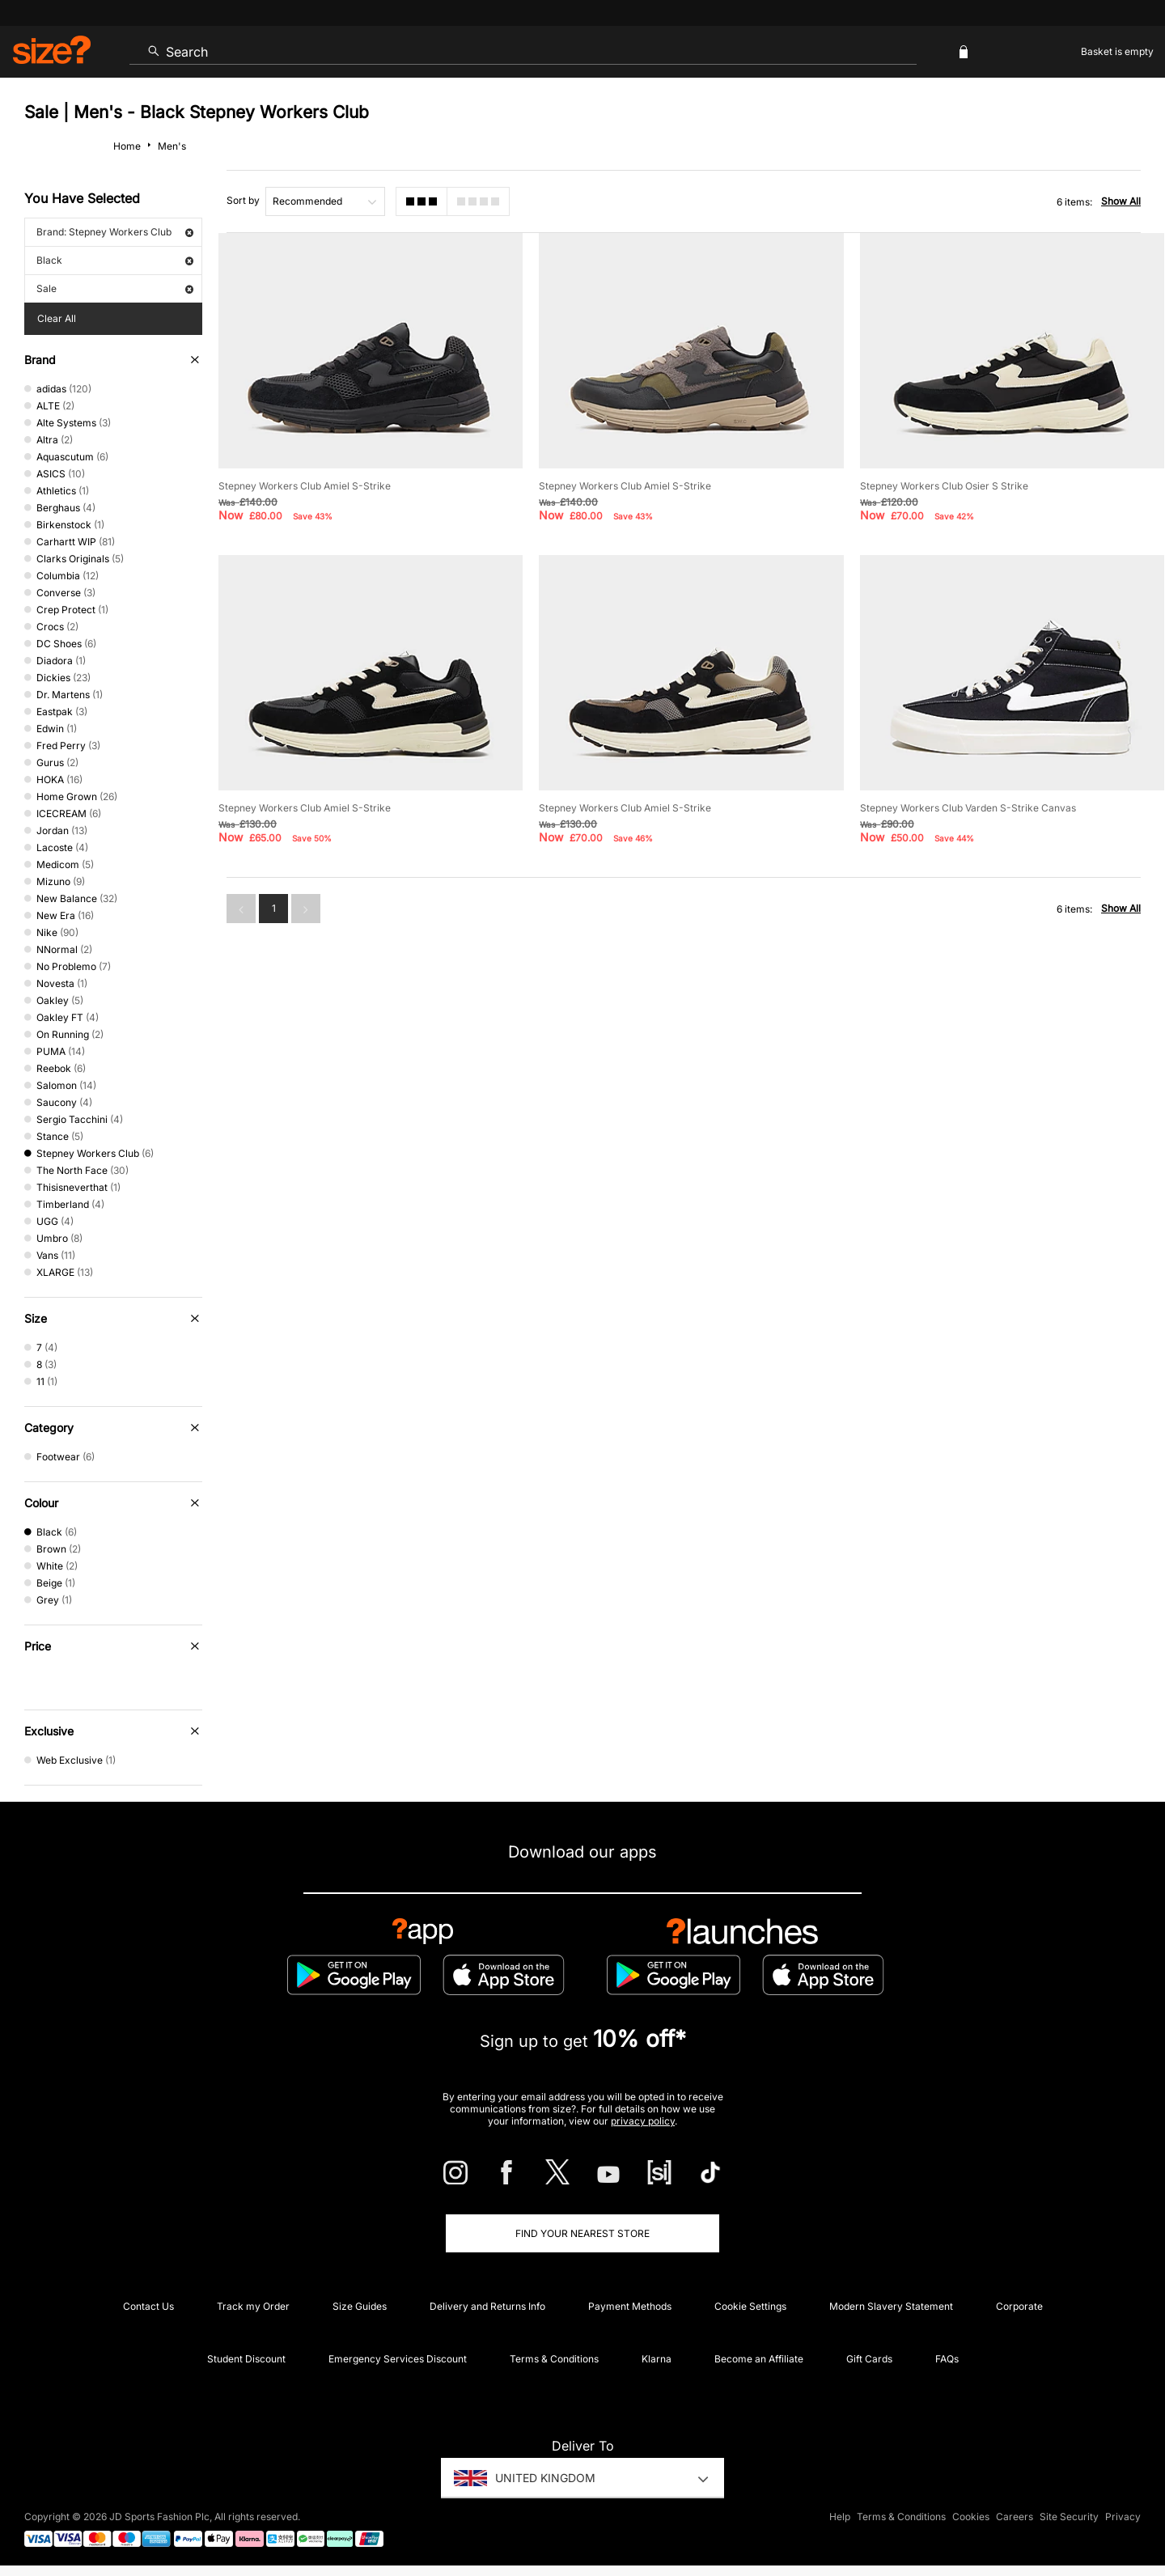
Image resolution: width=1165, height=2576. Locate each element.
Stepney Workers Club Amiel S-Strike (304, 486)
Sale (114, 288)
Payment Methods (629, 2306)
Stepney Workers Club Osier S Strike (944, 486)
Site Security (1069, 2516)
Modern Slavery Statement (891, 2306)
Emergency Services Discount (397, 2359)
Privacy (1123, 2516)
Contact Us (148, 2306)
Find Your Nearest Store (582, 2233)
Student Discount (246, 2359)
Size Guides (360, 2306)
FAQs (947, 2359)
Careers (1014, 2516)
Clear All (56, 318)
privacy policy (643, 2121)
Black (114, 260)
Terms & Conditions (554, 2359)
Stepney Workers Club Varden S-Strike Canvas (968, 808)
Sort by (243, 200)
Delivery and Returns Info (487, 2306)
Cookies (970, 2516)
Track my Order (253, 2306)
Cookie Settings (750, 2306)
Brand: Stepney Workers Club (114, 232)
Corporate (1019, 2306)
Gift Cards (869, 2359)
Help (839, 2516)
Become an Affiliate (758, 2359)
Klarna (656, 2359)
